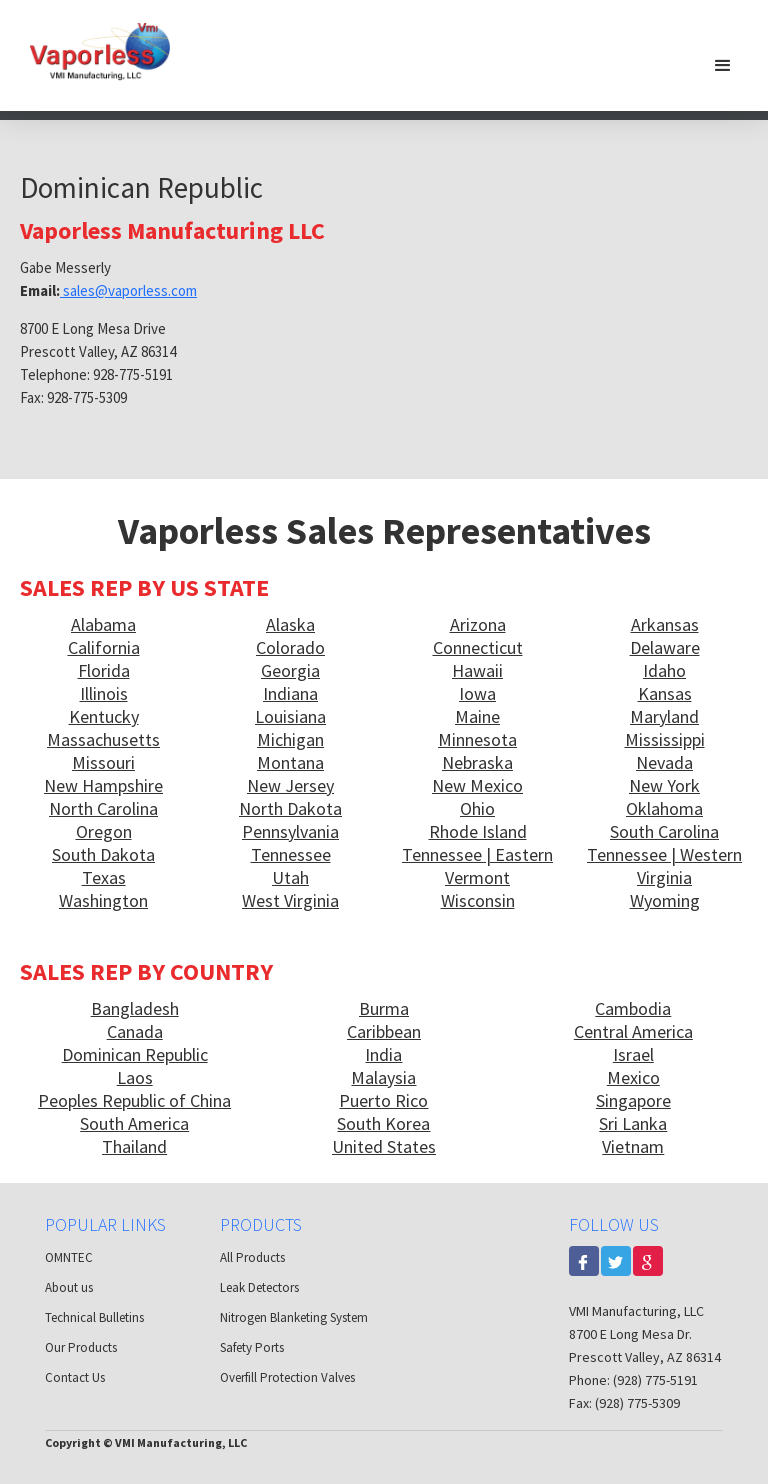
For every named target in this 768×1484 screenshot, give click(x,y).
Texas (104, 877)
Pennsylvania (290, 831)
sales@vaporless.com (128, 290)
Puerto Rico (383, 1100)
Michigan (290, 739)
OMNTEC (69, 1257)
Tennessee (291, 854)
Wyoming (665, 900)
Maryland (664, 716)
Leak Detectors (259, 1287)
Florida (104, 670)
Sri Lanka (633, 1123)
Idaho (664, 670)
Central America (633, 1031)
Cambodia (633, 1008)
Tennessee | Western (664, 854)
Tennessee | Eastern (477, 854)
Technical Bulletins (94, 1317)
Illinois (104, 693)
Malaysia (383, 1077)
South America (134, 1123)
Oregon (104, 831)
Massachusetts (103, 739)
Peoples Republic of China (134, 1100)
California (104, 647)
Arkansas (665, 624)
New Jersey (290, 785)
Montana (290, 762)
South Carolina (664, 831)
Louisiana (290, 716)
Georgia (290, 670)
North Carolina (103, 808)
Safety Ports (252, 1347)
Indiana (290, 693)
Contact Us (75, 1377)
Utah (290, 877)
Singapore (633, 1100)
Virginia (664, 877)
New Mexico (477, 785)
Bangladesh (135, 1008)
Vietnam (633, 1146)
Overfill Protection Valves (287, 1377)
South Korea (383, 1123)
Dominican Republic (135, 1054)
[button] (723, 65)
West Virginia (290, 900)
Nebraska (477, 762)
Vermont (477, 877)
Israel (633, 1054)
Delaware (665, 647)
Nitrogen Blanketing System (294, 1317)
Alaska (290, 624)
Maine (477, 716)
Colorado (290, 647)
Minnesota (477, 739)
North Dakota (290, 808)
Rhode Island (478, 831)
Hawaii (477, 670)
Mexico (633, 1077)
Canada (135, 1031)
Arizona (478, 624)
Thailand (134, 1146)
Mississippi (665, 739)
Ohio (477, 808)
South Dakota (103, 854)
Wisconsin (478, 900)
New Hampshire (103, 785)
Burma (384, 1008)
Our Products (81, 1347)
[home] (100, 50)
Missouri (103, 762)
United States (384, 1146)
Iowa (477, 693)
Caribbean (384, 1031)
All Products (252, 1257)
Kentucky (104, 716)
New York (664, 785)
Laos (135, 1077)
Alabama (103, 624)
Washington (103, 900)
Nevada (664, 762)
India (383, 1054)
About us (69, 1287)
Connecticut (478, 647)
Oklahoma (664, 808)
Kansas (665, 693)
